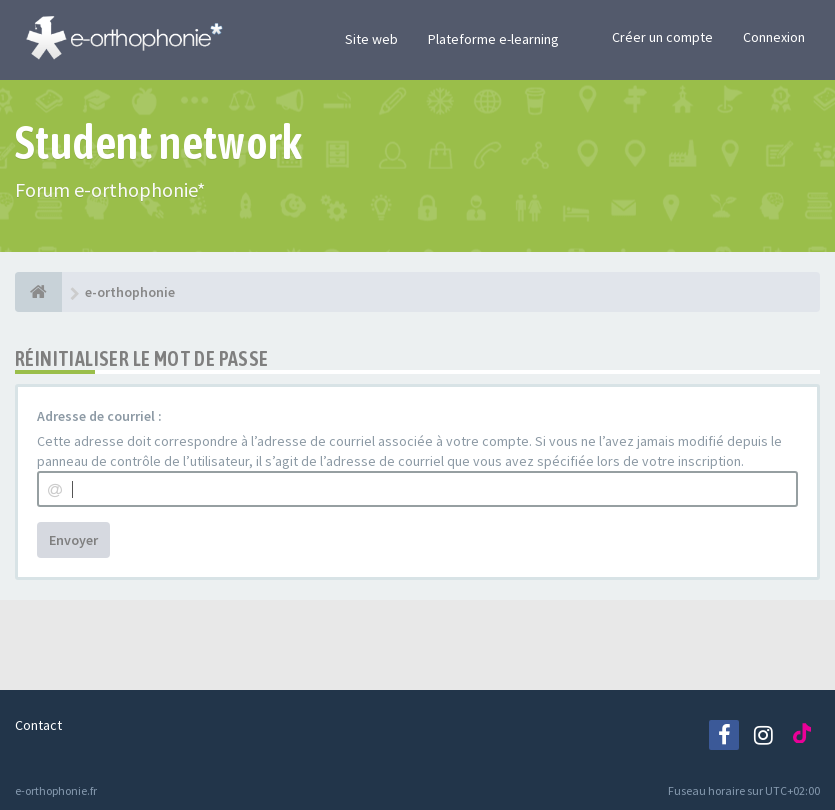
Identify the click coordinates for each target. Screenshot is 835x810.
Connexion (774, 37)
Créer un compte (662, 37)
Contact (38, 725)
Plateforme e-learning (493, 39)
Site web (371, 39)
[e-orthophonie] (38, 292)
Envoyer (73, 540)
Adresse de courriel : (99, 416)
